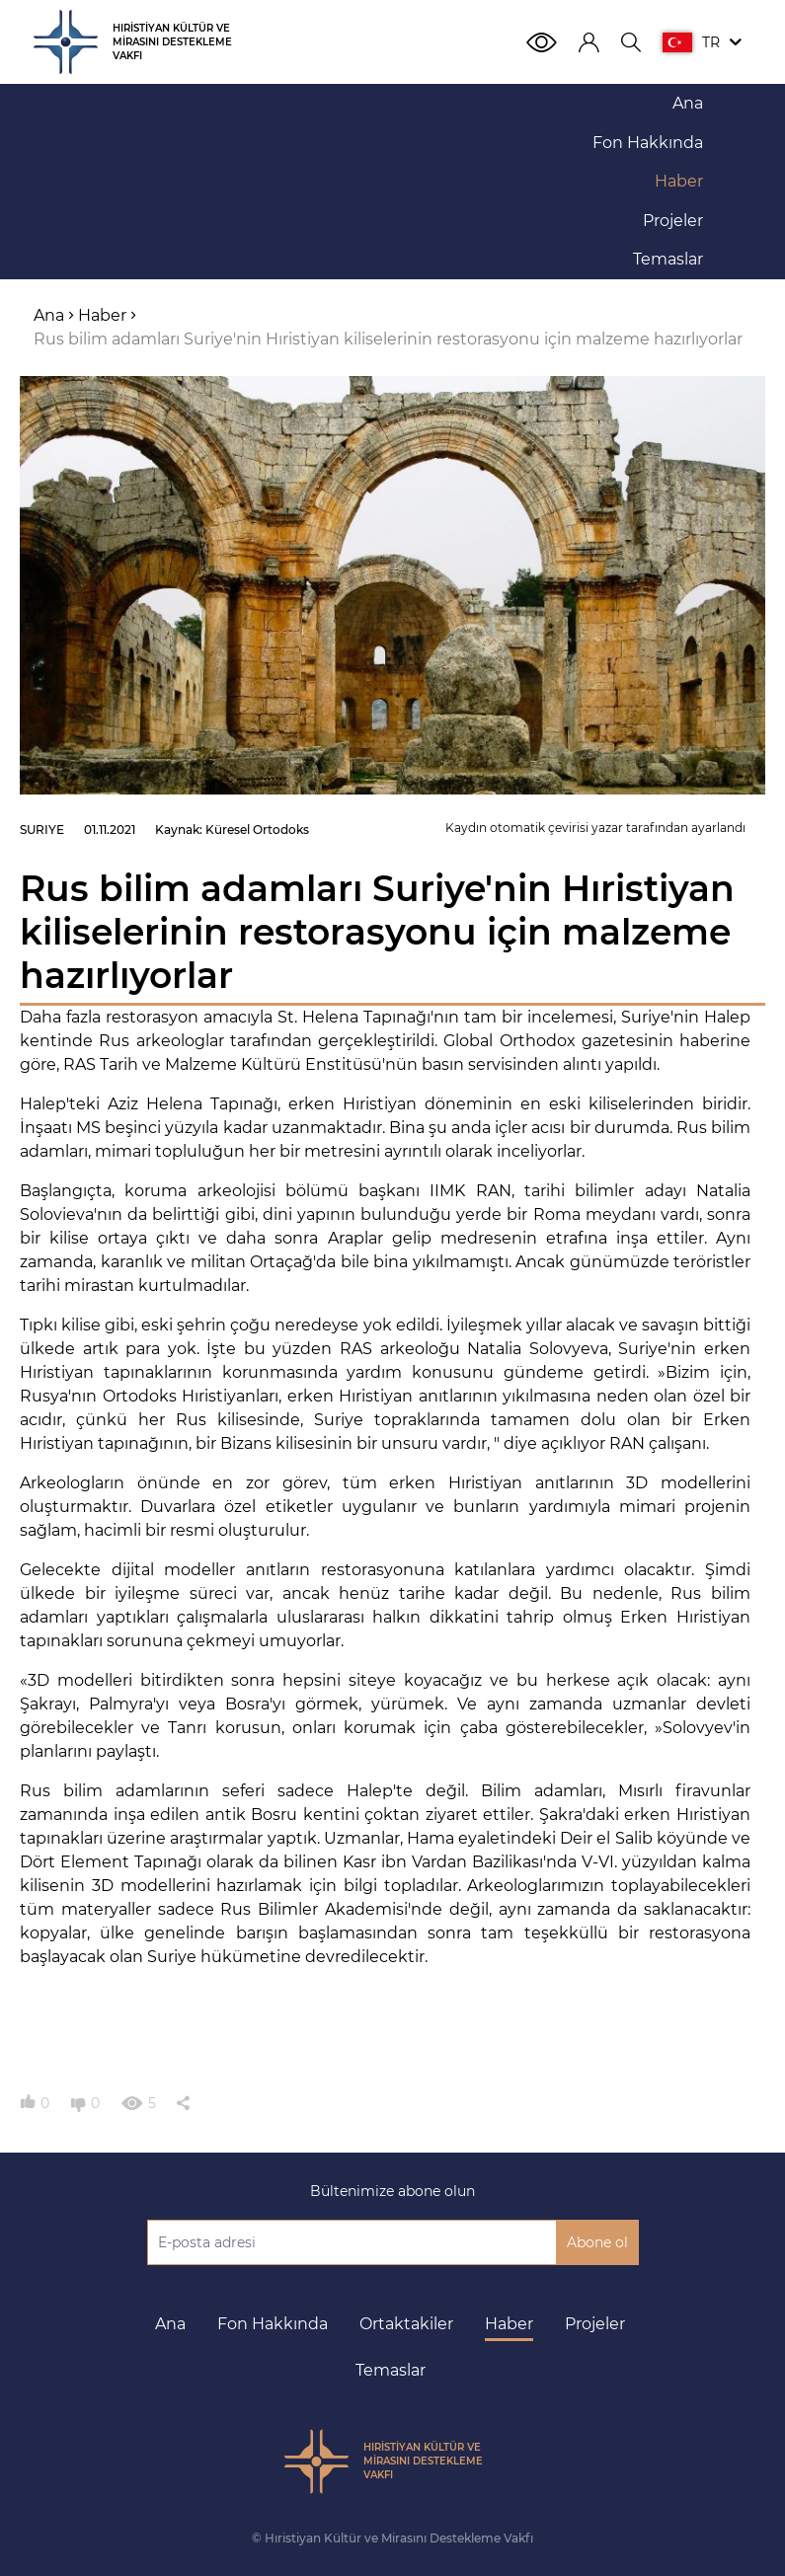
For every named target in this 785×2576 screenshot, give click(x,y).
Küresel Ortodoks (257, 829)
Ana (170, 2323)
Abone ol (597, 2242)
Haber (509, 2323)
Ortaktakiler (406, 2323)
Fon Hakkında (272, 2323)
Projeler (595, 2323)
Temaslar (390, 2370)
